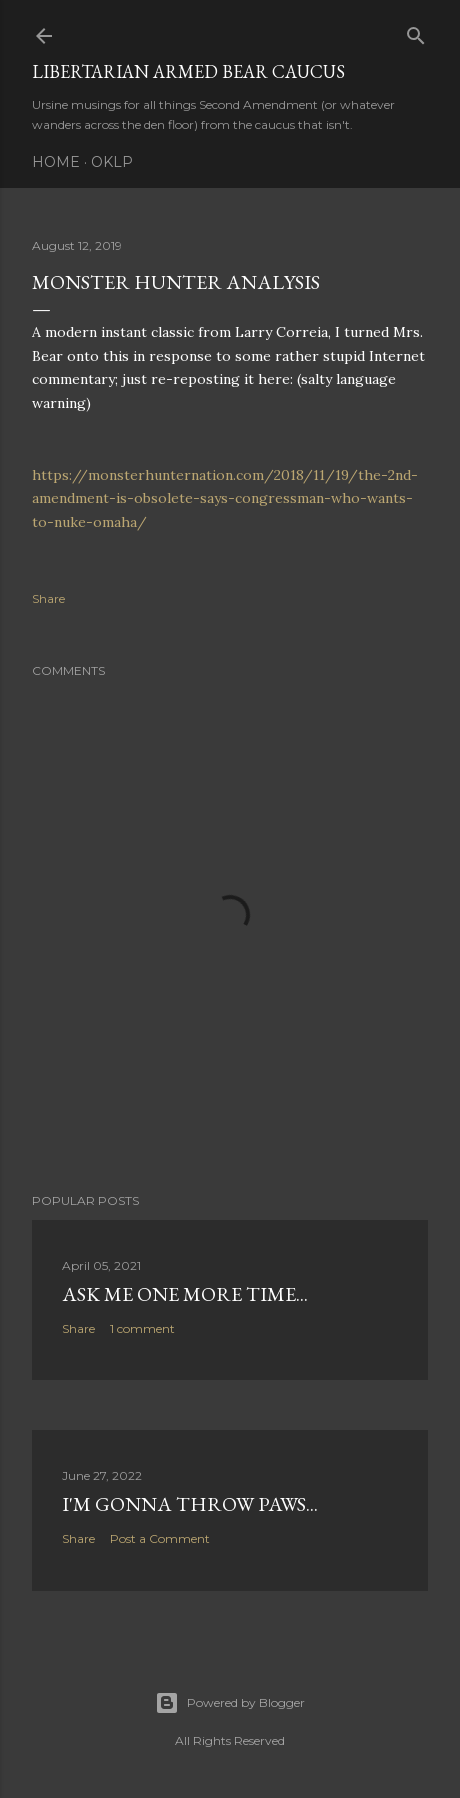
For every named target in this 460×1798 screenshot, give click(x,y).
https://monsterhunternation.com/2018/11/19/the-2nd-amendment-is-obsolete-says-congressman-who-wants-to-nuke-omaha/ (225, 499)
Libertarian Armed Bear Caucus (188, 71)
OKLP (112, 162)
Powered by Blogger (230, 1703)
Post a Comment (160, 1538)
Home (56, 162)
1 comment (142, 1328)
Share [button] (48, 598)
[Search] (416, 31)
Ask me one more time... (185, 1294)
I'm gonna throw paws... (190, 1504)
